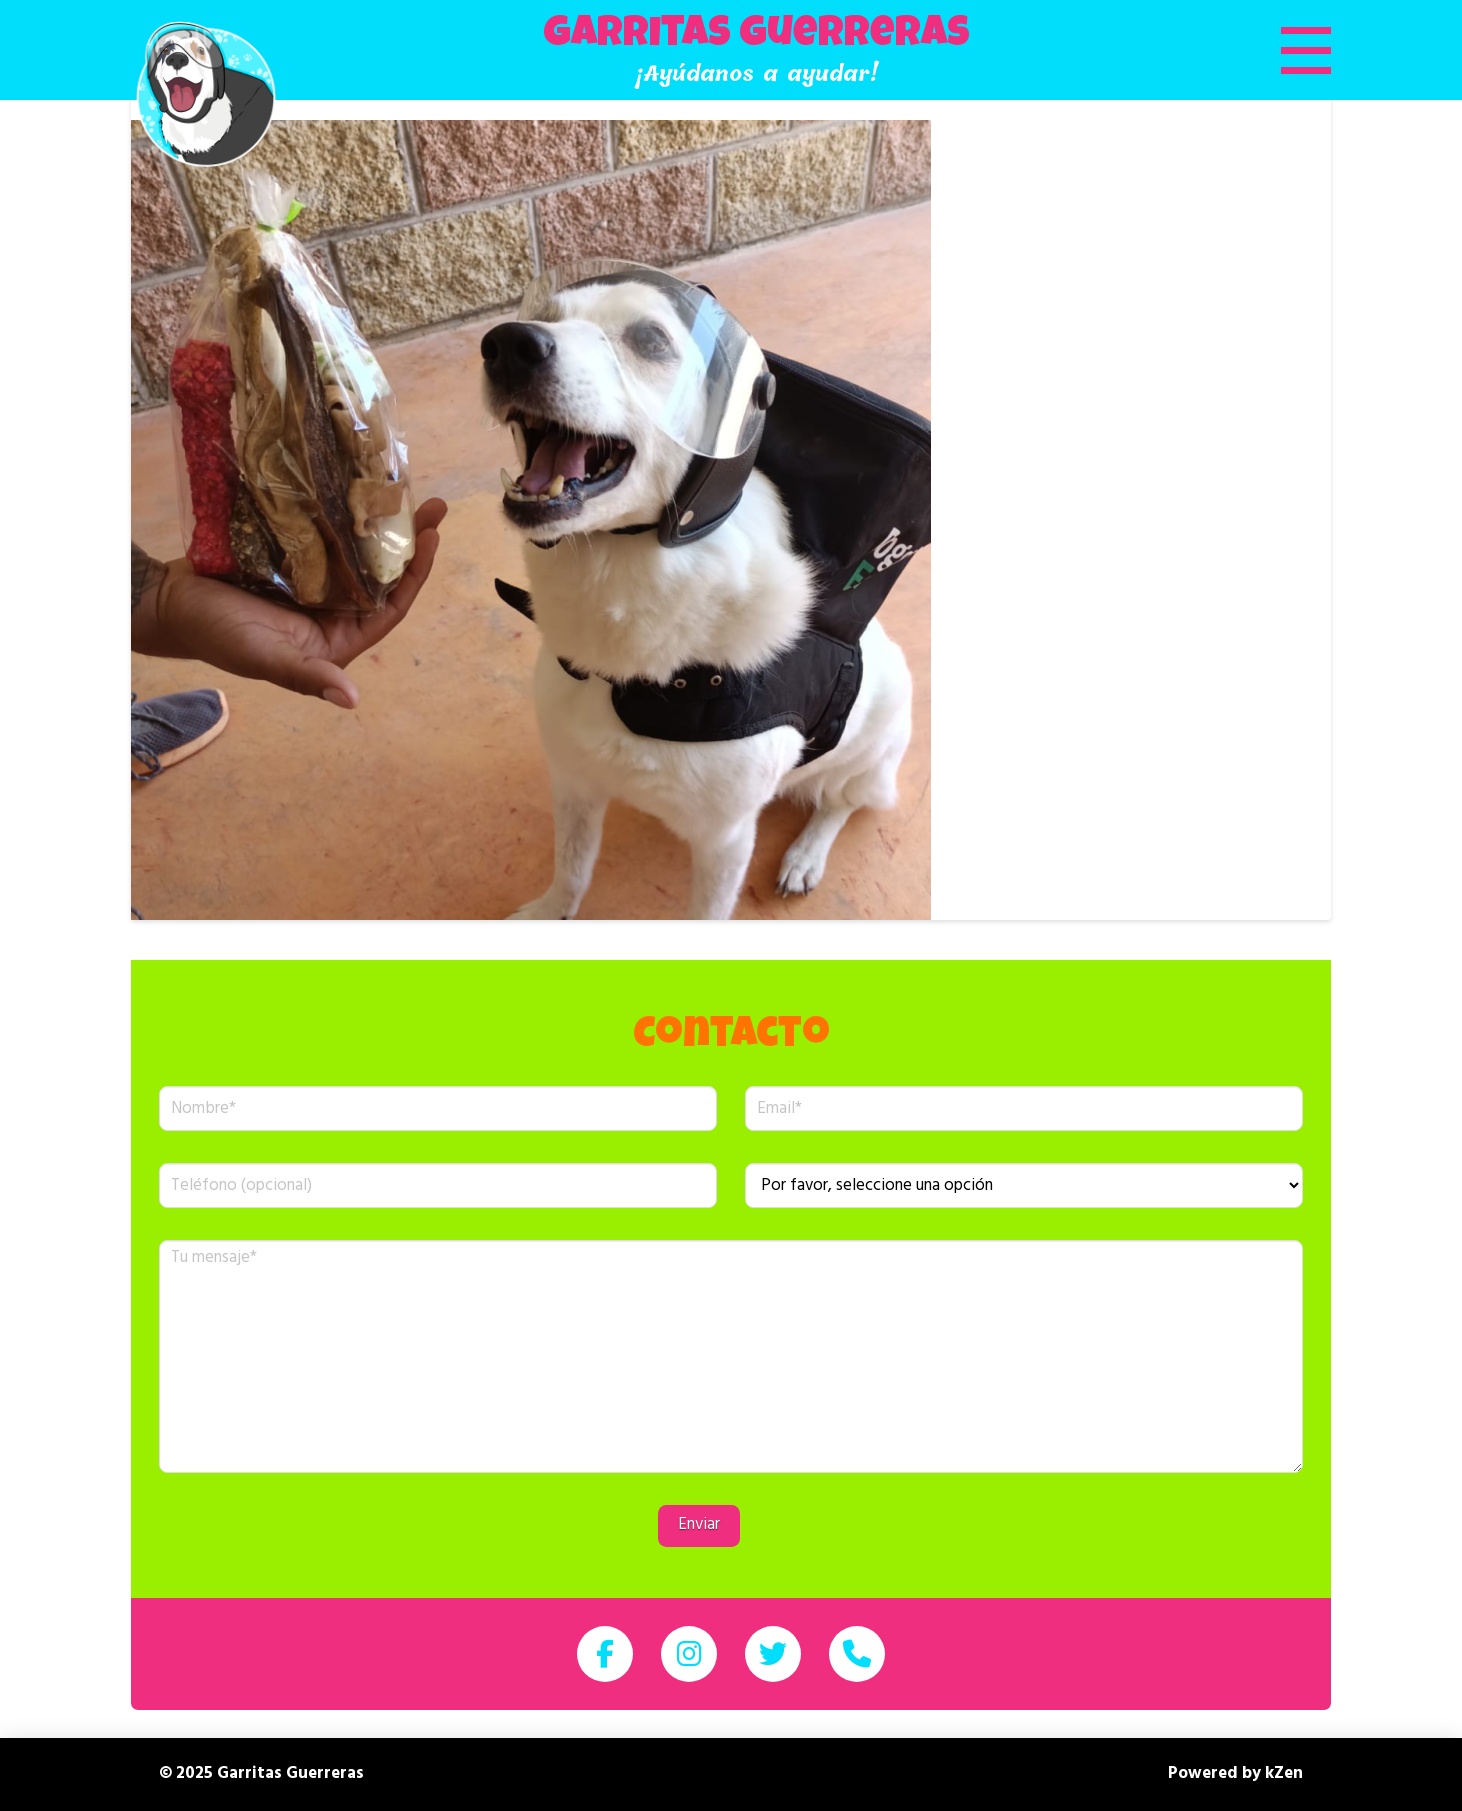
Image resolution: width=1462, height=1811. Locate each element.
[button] (1281, 50)
